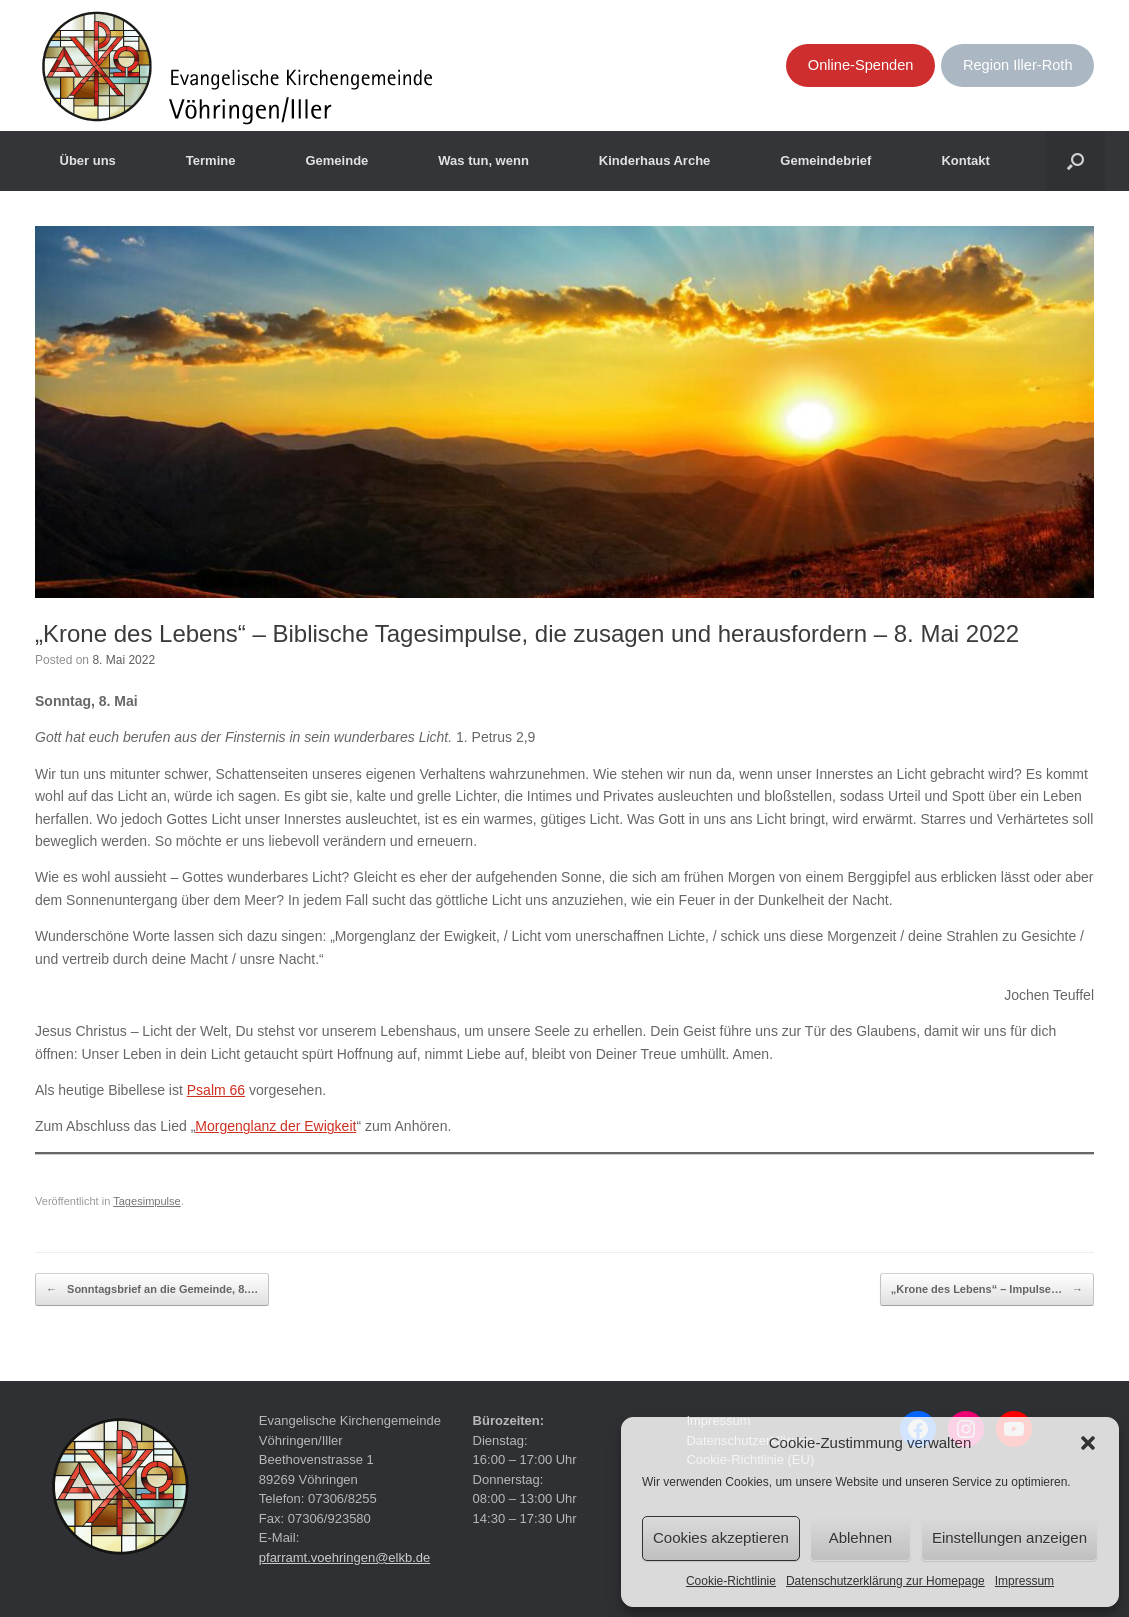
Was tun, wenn (483, 160)
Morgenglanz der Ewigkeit (275, 1126)
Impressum (1024, 1581)
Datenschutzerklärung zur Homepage (885, 1581)
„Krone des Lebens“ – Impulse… (987, 1290)
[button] (1088, 1443)
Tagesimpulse (147, 1201)
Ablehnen (860, 1537)
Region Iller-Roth (1018, 65)
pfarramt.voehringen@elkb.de (344, 1557)
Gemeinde (336, 160)
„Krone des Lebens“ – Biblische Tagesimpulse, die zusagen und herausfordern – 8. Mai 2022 (527, 633)
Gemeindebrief (825, 160)
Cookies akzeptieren (721, 1537)
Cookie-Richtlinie (731, 1581)
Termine (211, 160)
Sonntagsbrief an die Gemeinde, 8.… (152, 1290)
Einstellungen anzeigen (1009, 1537)
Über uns (88, 160)
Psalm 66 (216, 1090)
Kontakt (965, 160)
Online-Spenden (861, 65)
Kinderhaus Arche (655, 160)
